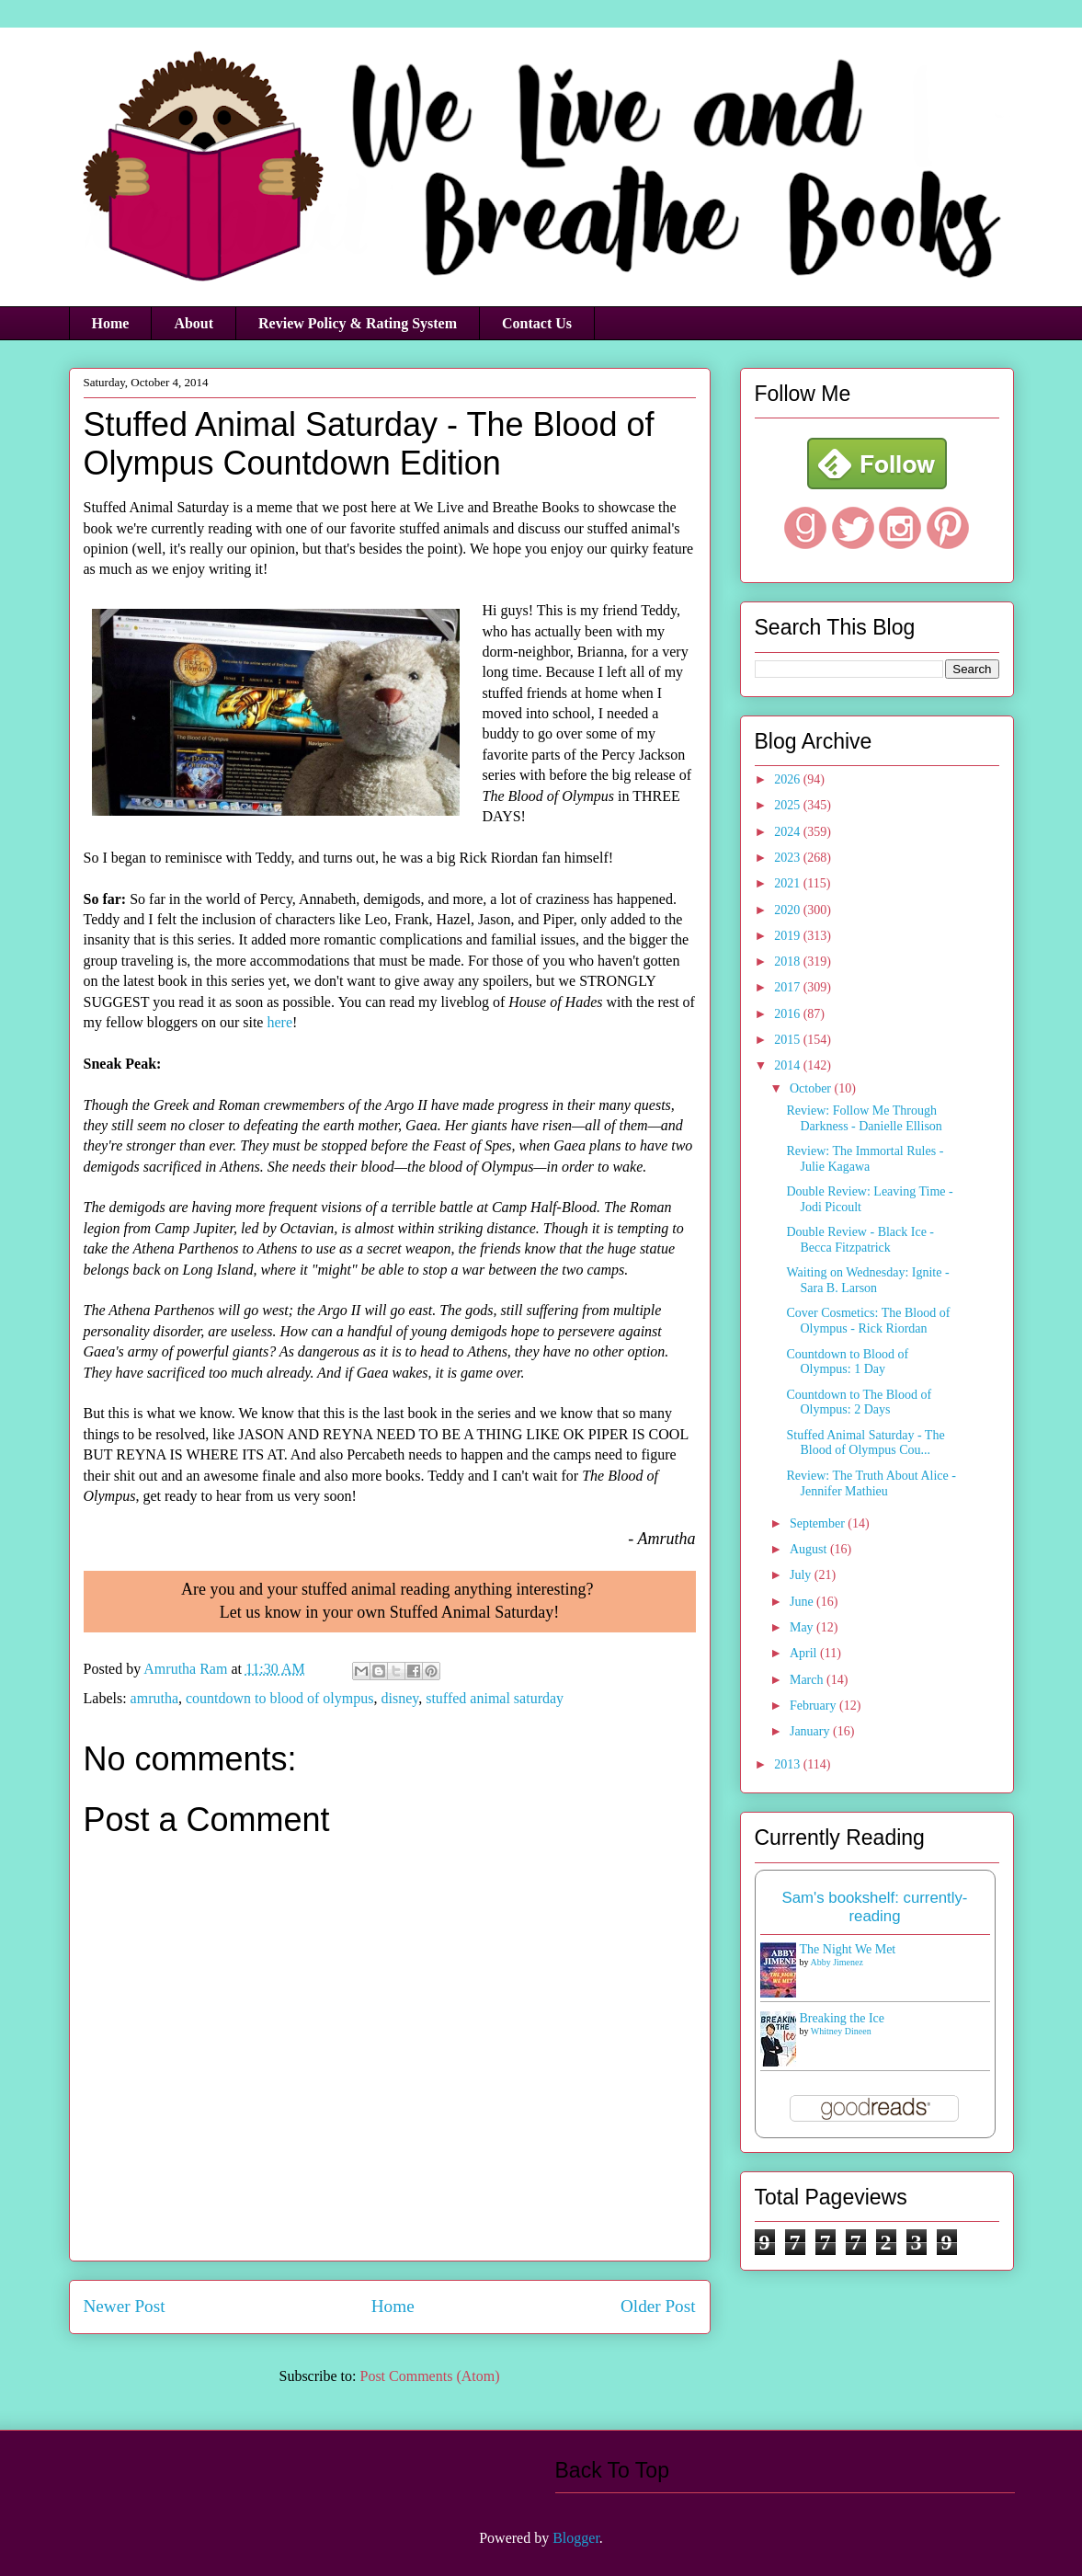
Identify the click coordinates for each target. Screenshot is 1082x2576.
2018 (788, 961)
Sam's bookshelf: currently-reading (875, 1907)
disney (399, 1698)
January (811, 1731)
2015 (788, 1040)
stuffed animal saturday (495, 1698)
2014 (788, 1065)
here (279, 1022)
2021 (788, 883)
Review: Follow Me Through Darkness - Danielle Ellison (863, 1118)
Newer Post (124, 2306)
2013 (788, 1764)
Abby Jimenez (836, 1962)
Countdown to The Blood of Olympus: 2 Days (858, 1402)
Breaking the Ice (842, 2018)
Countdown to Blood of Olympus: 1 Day (847, 1362)
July (802, 1575)
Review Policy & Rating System (357, 323)
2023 (788, 857)
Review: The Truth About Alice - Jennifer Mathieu (870, 1483)
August (810, 1549)
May (803, 1627)
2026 (788, 779)
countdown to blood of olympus (279, 1698)
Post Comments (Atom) (429, 2376)
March (808, 1680)
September (819, 1523)
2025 (788, 805)
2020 (788, 910)
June (803, 1602)
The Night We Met (848, 1949)
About (193, 323)
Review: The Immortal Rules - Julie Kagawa (864, 1159)
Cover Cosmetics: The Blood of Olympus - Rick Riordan (868, 1320)
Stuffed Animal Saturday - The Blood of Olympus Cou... (865, 1443)
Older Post (658, 2306)
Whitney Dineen (841, 2031)
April (805, 1653)
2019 (788, 936)
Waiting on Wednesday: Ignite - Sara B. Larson (867, 1280)
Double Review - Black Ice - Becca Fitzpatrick (860, 1239)
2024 (788, 832)
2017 (788, 987)
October (812, 1088)
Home (111, 323)
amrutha (154, 1698)
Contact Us (537, 323)
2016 (788, 1014)
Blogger (575, 2538)
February (814, 1705)
